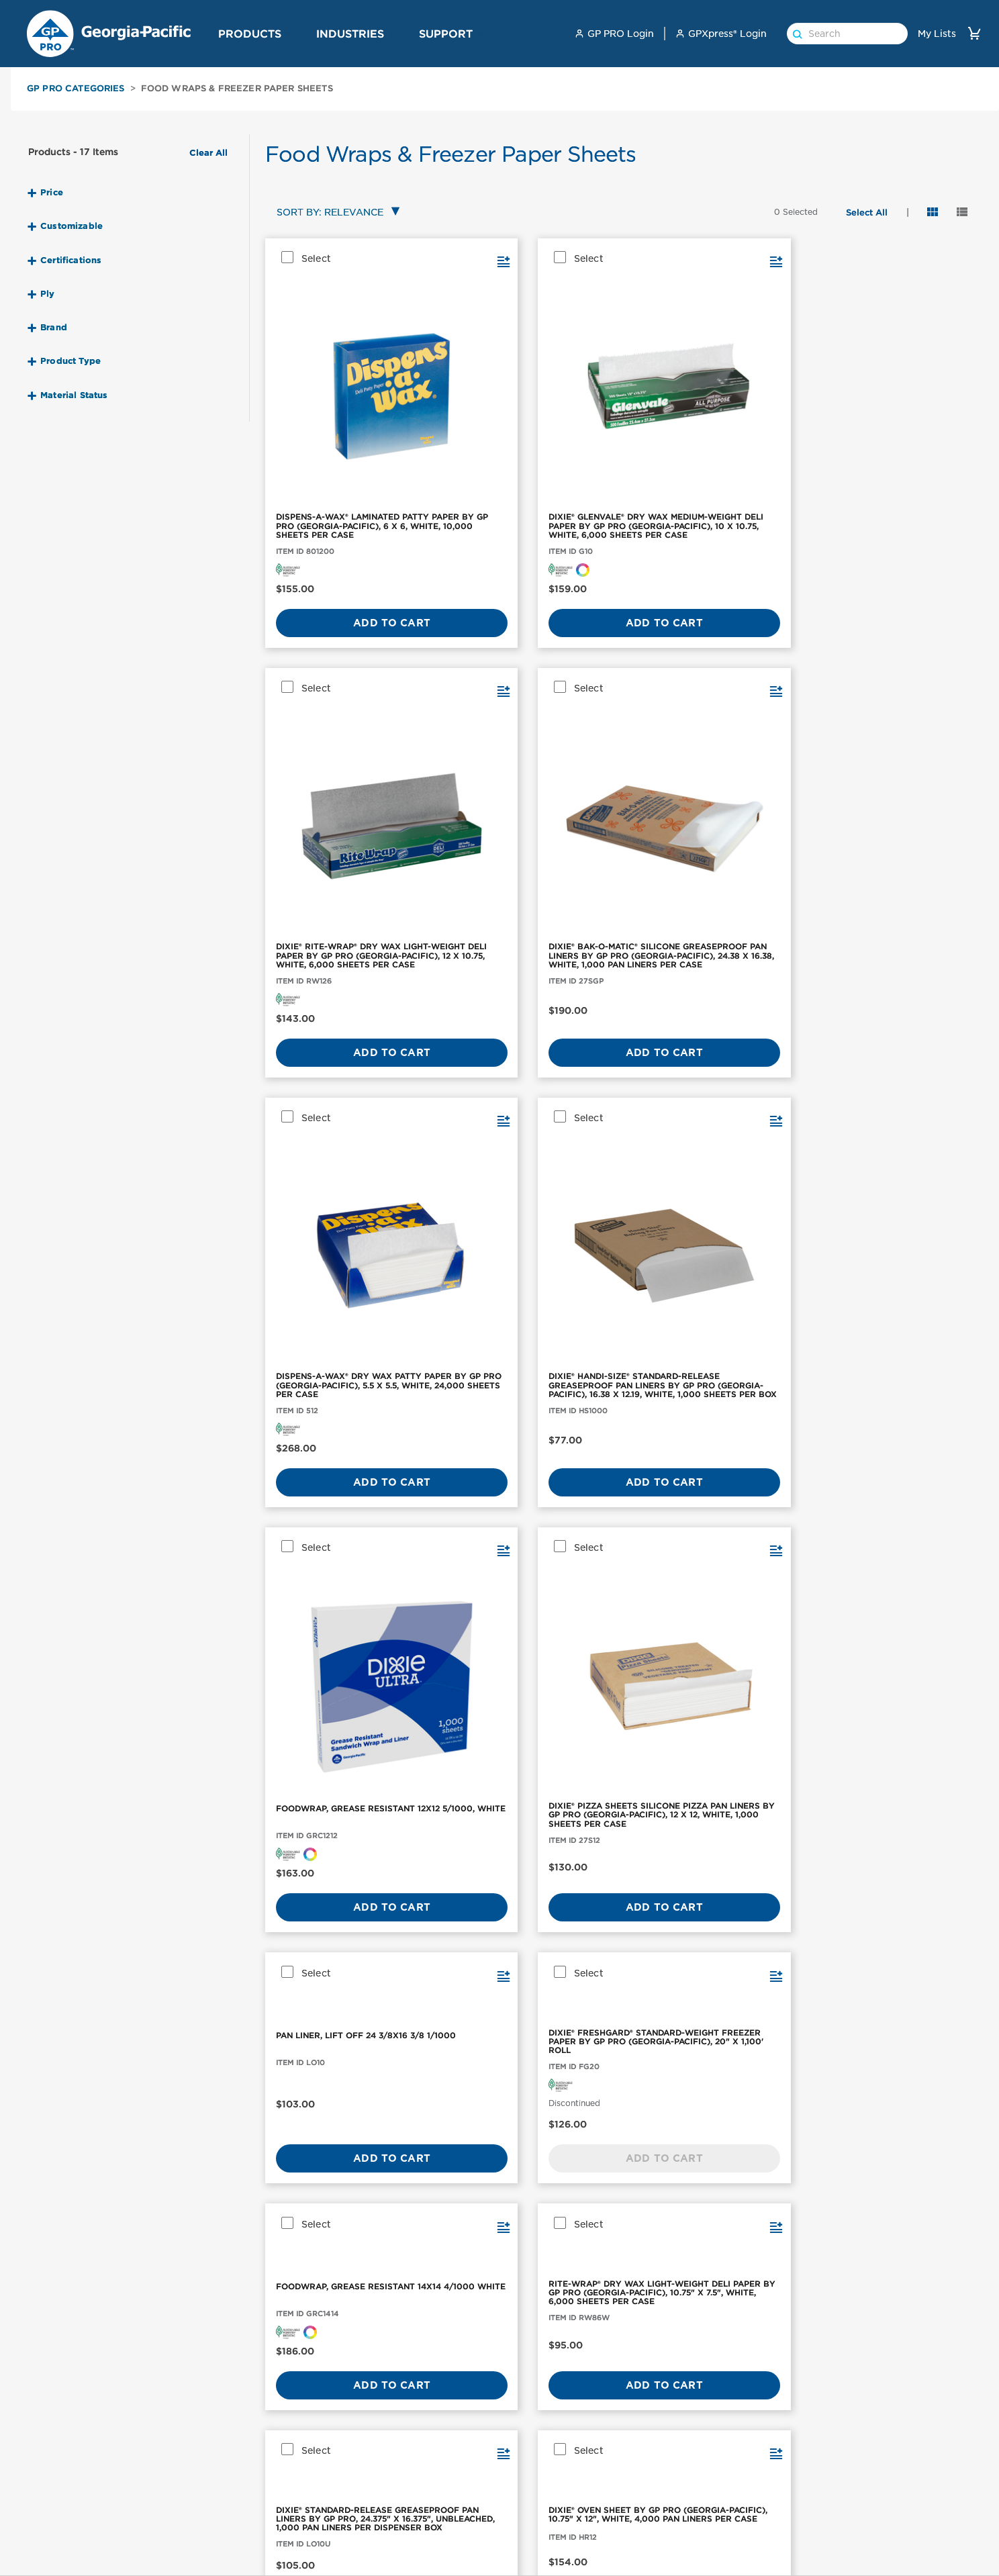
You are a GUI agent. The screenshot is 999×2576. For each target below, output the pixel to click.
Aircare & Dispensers (71, 2523)
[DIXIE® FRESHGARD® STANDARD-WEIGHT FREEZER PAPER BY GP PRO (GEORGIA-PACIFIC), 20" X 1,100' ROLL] (528, 1014)
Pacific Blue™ (211, 2504)
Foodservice (526, 2486)
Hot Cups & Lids (59, 2561)
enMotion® (204, 2448)
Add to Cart (346, 551)
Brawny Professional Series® (246, 2561)
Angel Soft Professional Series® (254, 2542)
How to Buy (685, 2486)
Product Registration (707, 2504)
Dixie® (194, 2486)
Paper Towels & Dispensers (84, 2448)
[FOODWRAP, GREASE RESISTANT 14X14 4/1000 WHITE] (710, 1014)
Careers (833, 2523)
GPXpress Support (700, 2523)
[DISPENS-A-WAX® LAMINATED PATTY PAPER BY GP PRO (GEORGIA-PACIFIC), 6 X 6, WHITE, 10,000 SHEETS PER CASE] (346, 353)
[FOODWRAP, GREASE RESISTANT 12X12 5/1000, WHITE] (710, 710)
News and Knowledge (866, 2504)
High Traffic (525, 2523)
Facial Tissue (52, 2486)
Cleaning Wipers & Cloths (82, 2542)
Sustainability (847, 2486)
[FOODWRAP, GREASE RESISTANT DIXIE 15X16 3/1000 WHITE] (710, 1275)
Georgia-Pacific (851, 2542)
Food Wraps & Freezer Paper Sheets (237, 88)
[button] (289, 33)
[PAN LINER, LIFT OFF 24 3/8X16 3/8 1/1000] (346, 1014)
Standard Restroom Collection (411, 2486)
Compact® (203, 2467)
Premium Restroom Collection (410, 2467)
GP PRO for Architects (550, 2542)
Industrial (520, 2467)
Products (249, 33)
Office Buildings (535, 2448)
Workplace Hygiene (385, 2448)
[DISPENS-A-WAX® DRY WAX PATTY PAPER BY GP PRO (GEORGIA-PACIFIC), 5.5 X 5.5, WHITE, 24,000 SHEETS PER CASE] (346, 710)
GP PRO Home (849, 2561)
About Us (837, 2448)
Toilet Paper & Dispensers (81, 2467)
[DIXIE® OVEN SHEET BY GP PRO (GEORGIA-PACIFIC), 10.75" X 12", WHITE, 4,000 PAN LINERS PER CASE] (528, 1275)
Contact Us (683, 2448)
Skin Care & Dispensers (76, 2504)
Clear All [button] (208, 153)
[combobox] (335, 212)
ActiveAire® (207, 2523)
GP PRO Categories (76, 88)
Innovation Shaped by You (401, 2569)
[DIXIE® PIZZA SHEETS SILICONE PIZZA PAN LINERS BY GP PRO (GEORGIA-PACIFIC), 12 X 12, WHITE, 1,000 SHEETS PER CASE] (892, 710)
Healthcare (523, 2504)
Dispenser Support (701, 2542)
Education (521, 2561)
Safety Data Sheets (702, 2467)
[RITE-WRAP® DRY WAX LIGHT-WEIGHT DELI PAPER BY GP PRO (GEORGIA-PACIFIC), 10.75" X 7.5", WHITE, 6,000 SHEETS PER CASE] (892, 1014)
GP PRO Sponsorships (867, 2467)
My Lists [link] (937, 33)
